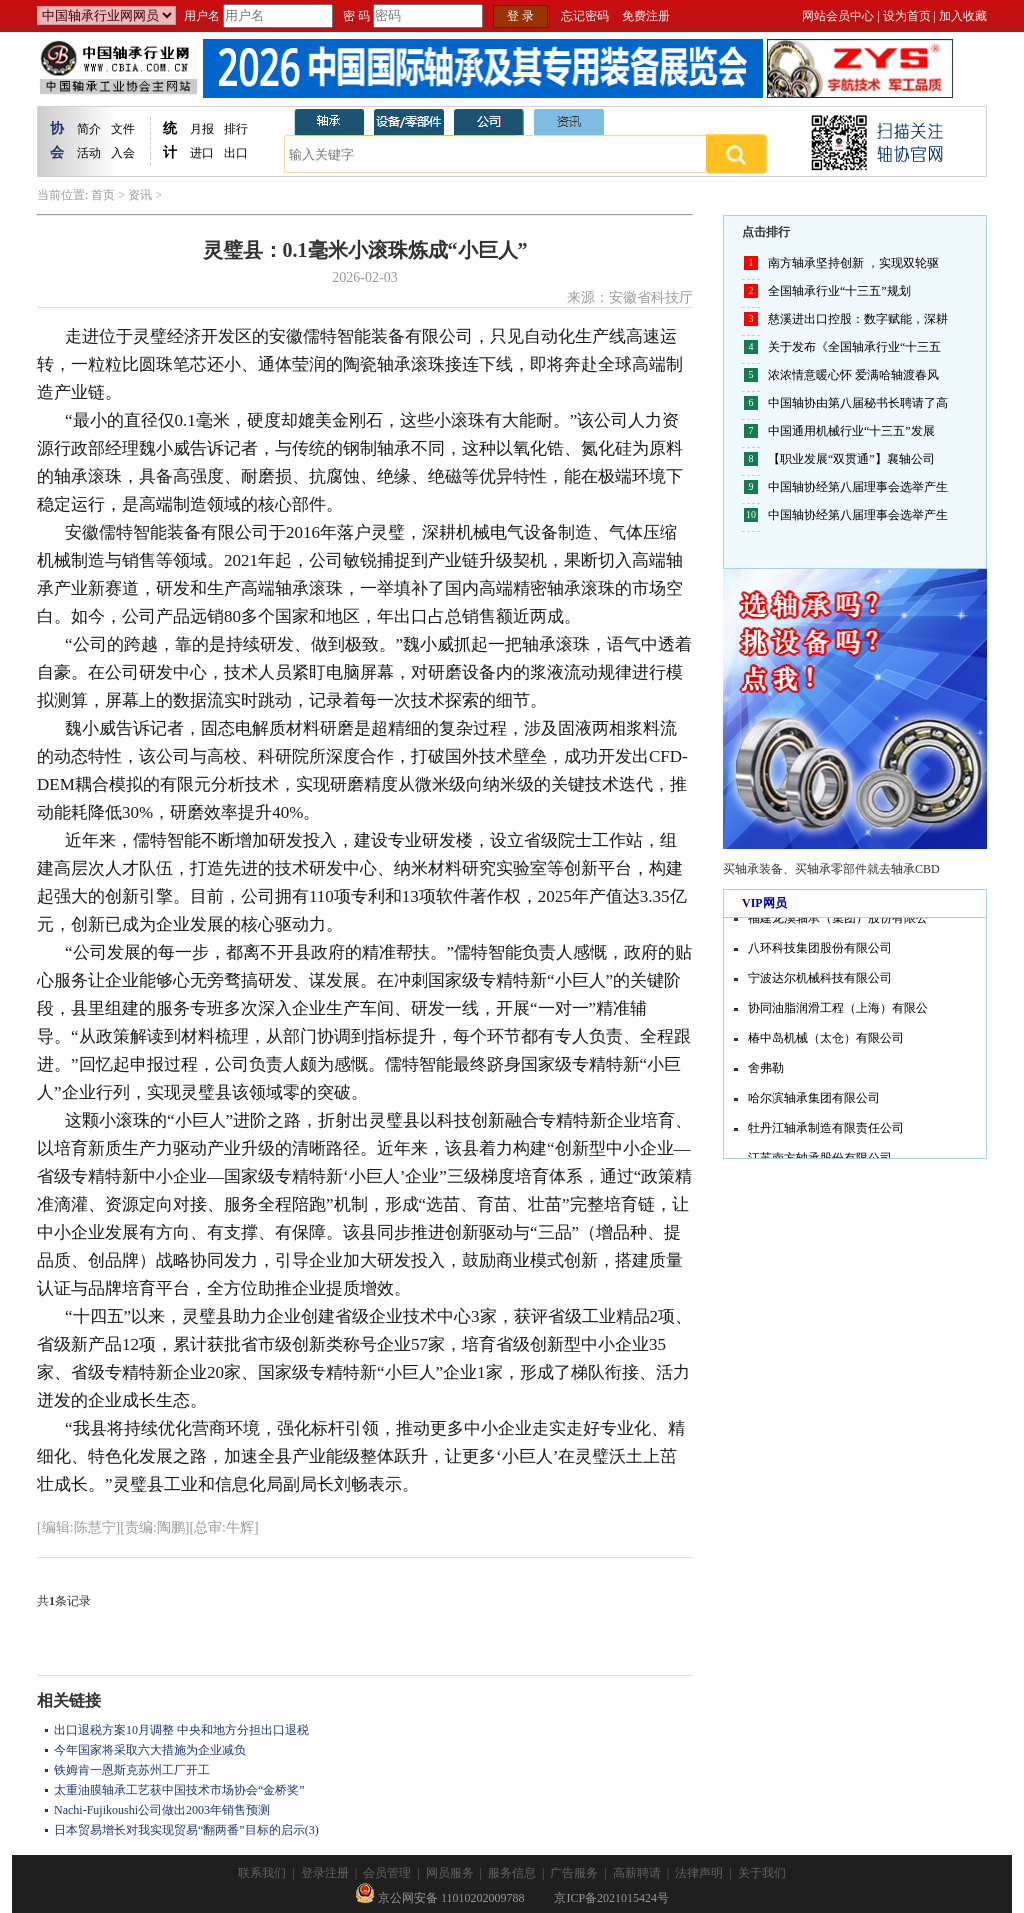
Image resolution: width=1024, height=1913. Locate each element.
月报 (202, 129)
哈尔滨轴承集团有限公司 (814, 1100)
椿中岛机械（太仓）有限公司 (826, 1040)
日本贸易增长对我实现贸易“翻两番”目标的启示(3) (186, 1830)
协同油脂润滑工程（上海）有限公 (838, 1010)
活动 (89, 153)
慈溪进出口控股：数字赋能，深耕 (858, 319)
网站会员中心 (838, 16)
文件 (123, 129)
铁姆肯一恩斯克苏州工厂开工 (132, 1770)
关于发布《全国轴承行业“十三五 (854, 347)
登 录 (520, 16)
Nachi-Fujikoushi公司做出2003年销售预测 (162, 1810)
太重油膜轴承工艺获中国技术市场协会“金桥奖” (179, 1790)
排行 (236, 129)
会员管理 (387, 1873)
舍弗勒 (766, 1070)
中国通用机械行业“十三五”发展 (851, 431)
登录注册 (325, 1873)
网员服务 (450, 1873)
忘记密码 (585, 16)
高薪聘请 (637, 1873)
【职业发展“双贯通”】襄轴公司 (851, 459)
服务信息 (512, 1873)
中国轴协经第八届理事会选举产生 (858, 487)
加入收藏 (963, 16)
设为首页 (907, 16)
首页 (103, 195)
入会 (123, 153)
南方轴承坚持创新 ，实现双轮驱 (853, 263)
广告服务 (574, 1873)
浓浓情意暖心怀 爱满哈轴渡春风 (853, 375)
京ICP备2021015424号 (611, 1898)
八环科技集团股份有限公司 (820, 950)
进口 (202, 153)
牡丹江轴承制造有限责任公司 (826, 1130)
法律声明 (699, 1873)
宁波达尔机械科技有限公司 (820, 980)
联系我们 (262, 1873)
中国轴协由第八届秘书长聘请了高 (858, 403)
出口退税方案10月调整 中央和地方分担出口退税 (181, 1730)
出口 (236, 153)
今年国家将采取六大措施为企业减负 (150, 1750)
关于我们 (762, 1873)
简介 (89, 129)
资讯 (140, 195)
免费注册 (646, 16)
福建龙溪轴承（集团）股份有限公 (838, 920)
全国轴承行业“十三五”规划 (839, 291)
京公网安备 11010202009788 (440, 1898)
